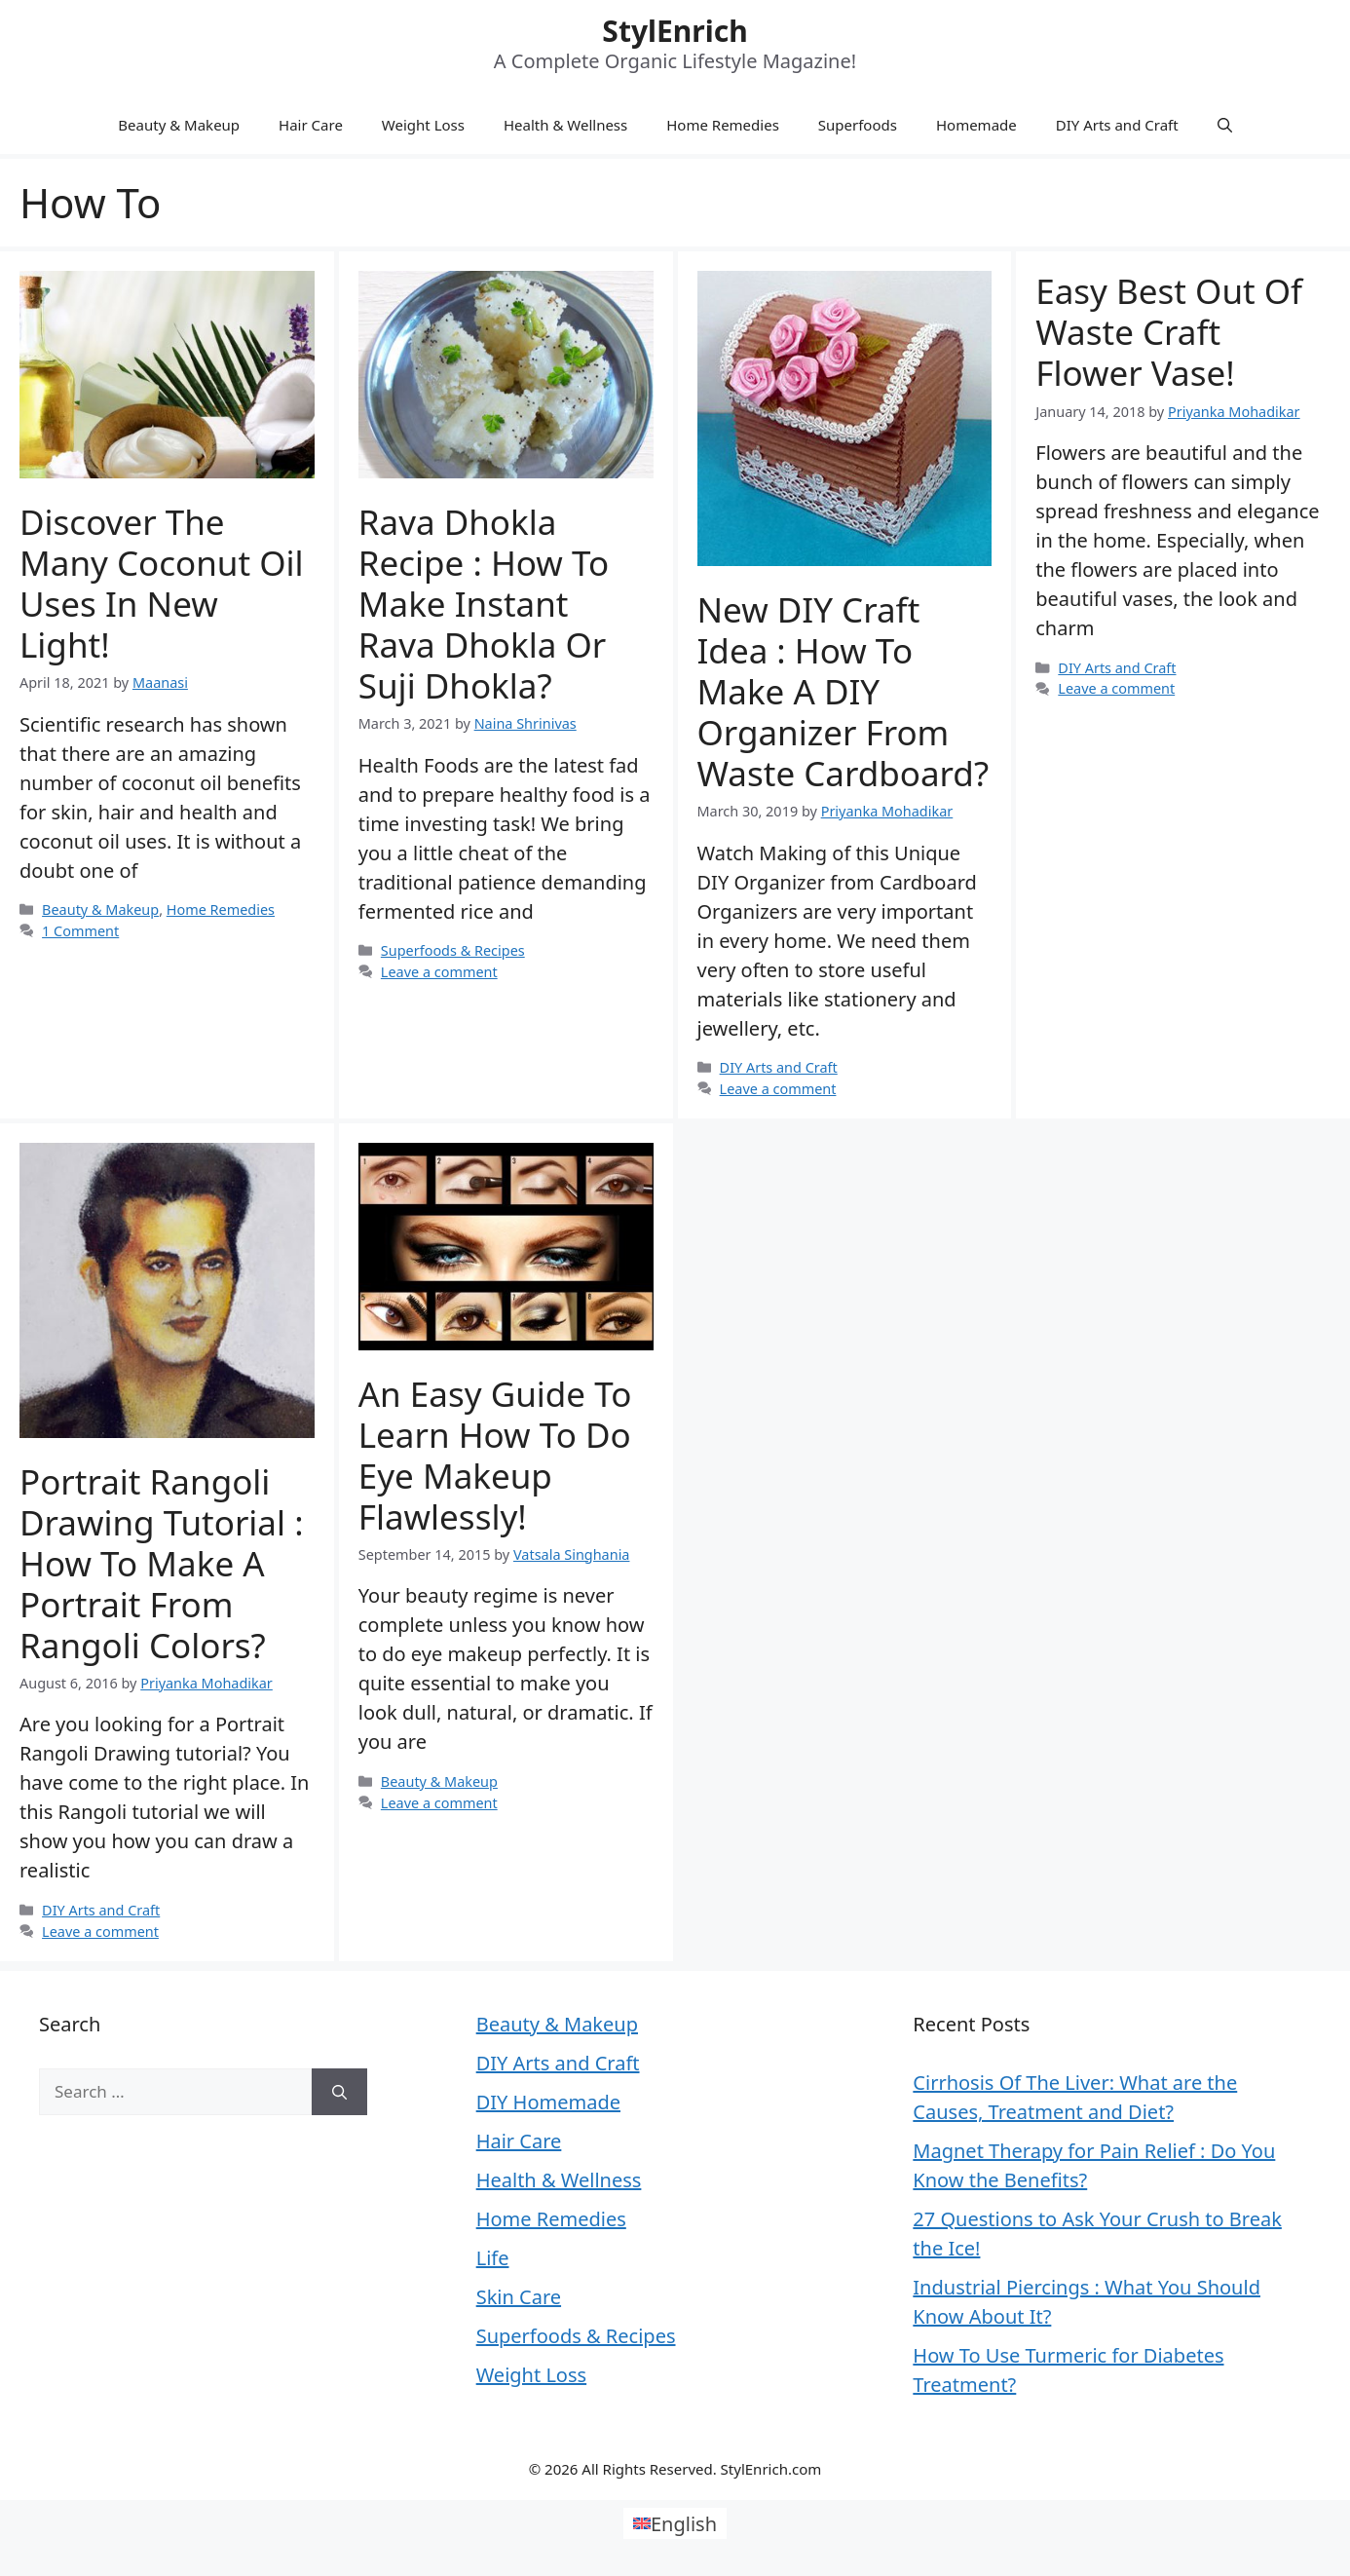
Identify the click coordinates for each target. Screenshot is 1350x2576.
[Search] (339, 2091)
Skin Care (518, 2297)
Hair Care (311, 124)
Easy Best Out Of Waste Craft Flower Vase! (1168, 332)
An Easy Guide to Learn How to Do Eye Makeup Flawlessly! (495, 1455)
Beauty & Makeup (179, 124)
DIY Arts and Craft (1117, 124)
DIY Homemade (548, 2102)
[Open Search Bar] (1225, 124)
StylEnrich (674, 31)
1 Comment (80, 931)
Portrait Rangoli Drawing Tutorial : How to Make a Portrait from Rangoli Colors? (161, 1563)
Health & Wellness (565, 124)
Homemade (976, 124)
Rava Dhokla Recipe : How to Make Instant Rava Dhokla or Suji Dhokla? (483, 603)
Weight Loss (423, 124)
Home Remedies (722, 124)
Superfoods (857, 124)
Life (492, 2258)
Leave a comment (439, 972)
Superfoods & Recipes (453, 950)
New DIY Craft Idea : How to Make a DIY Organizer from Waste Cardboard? (843, 691)
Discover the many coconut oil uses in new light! (161, 583)
